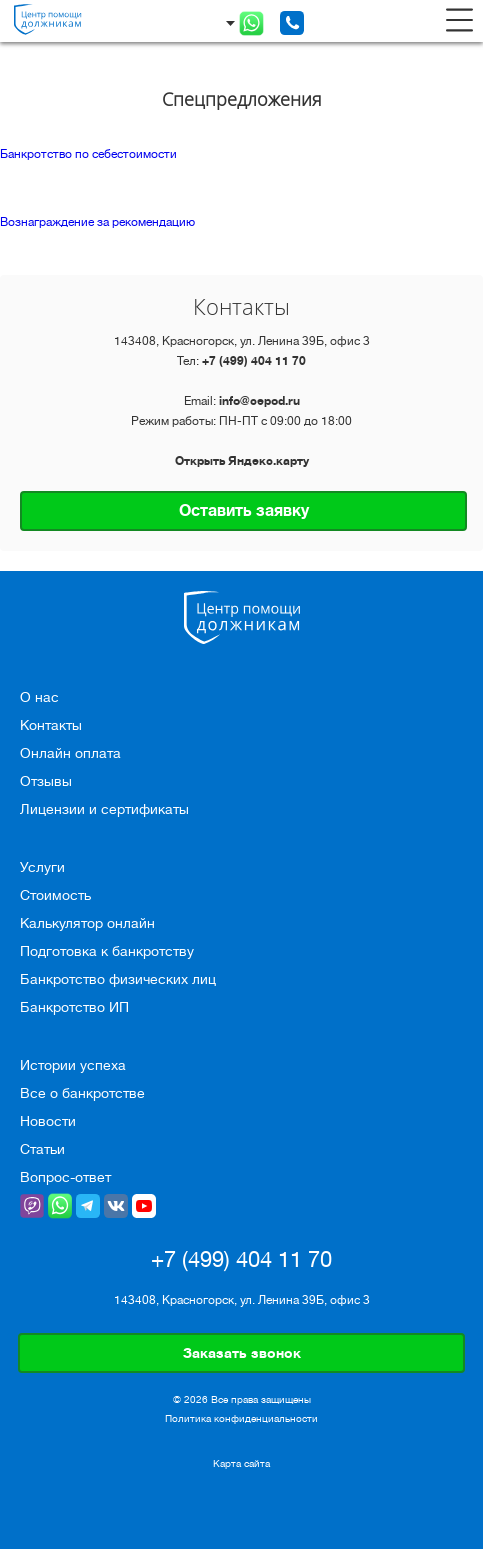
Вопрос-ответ (65, 1177)
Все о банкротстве (82, 1093)
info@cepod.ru (259, 401)
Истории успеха (73, 1065)
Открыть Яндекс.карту (242, 461)
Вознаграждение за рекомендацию (97, 222)
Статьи (42, 1149)
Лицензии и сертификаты (104, 809)
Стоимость (55, 895)
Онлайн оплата (70, 753)
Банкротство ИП (74, 1007)
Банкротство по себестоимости (88, 154)
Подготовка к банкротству (107, 951)
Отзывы (46, 781)
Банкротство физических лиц (118, 979)
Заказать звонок (242, 1353)
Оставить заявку (244, 511)
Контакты (51, 725)
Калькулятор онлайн (87, 923)
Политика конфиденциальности (241, 1418)
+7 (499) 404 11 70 (254, 361)
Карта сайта (241, 1464)
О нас (39, 697)
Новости (48, 1121)
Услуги (42, 867)
